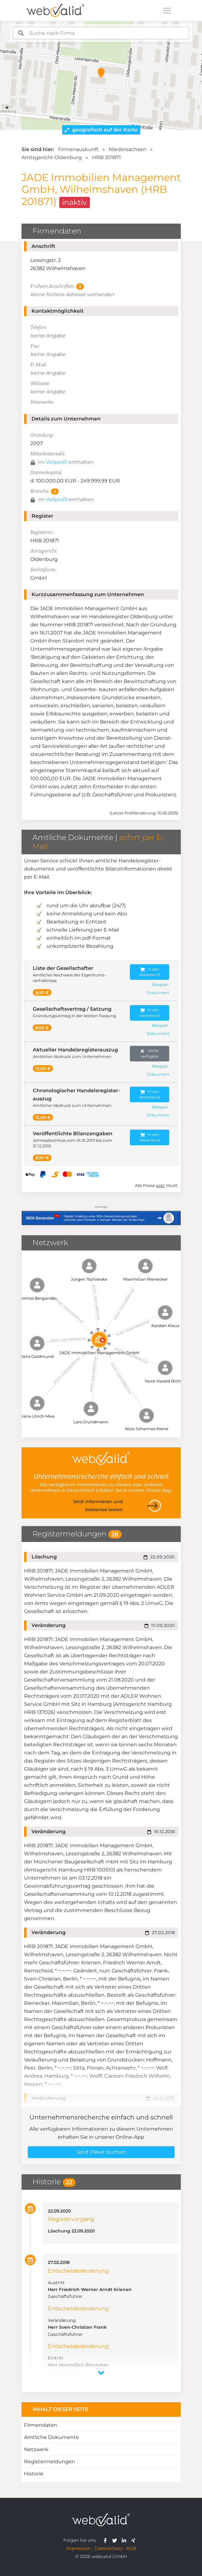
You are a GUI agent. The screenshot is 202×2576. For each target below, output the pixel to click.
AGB (131, 2548)
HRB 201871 (106, 157)
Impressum (78, 2548)
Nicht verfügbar (149, 1053)
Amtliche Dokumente (51, 2437)
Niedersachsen (127, 149)
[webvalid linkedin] (125, 2540)
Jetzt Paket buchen (101, 2152)
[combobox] (101, 33)
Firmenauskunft (78, 149)
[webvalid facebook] (107, 2540)
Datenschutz (108, 2548)
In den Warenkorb (149, 972)
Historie (33, 2474)
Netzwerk (36, 2449)
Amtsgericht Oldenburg (52, 157)
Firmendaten (40, 2425)
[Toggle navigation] (167, 10)
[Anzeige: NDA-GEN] (101, 1214)
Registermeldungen (49, 2462)
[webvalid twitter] (116, 2540)
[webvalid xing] (134, 2540)
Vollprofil (56, 462)
